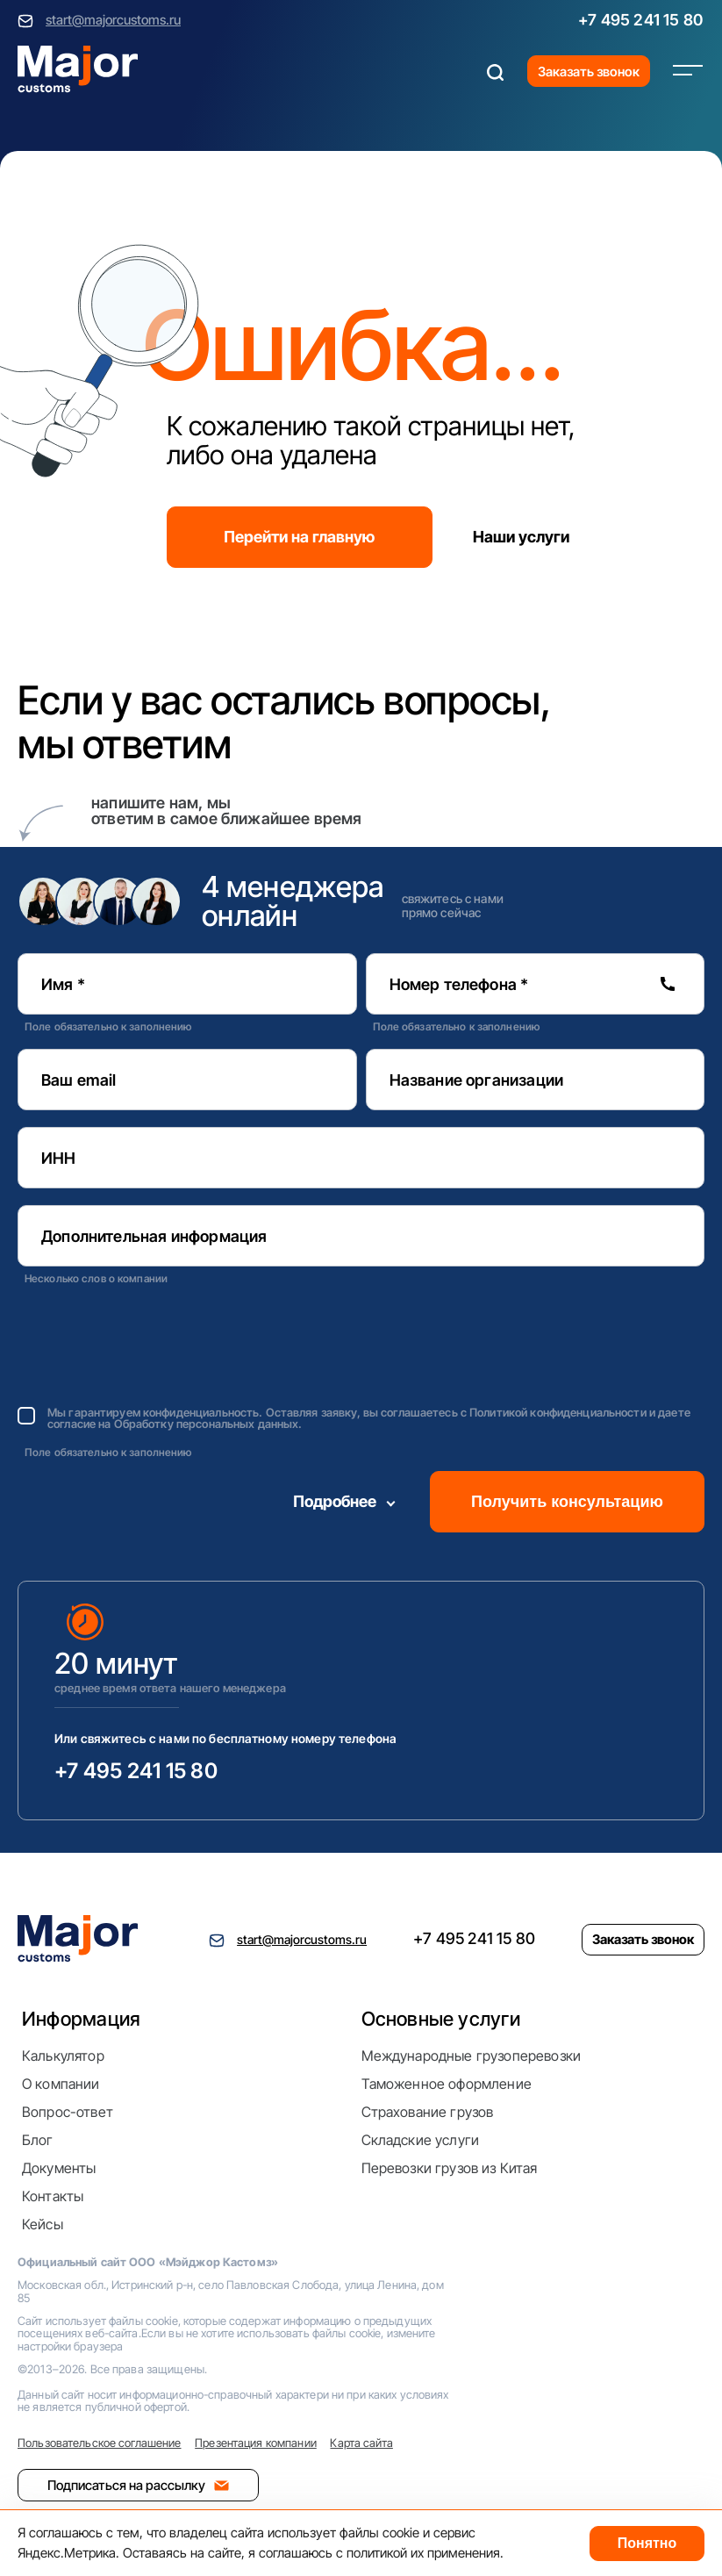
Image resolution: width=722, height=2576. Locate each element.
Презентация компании (256, 2443)
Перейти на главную (299, 536)
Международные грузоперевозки (471, 2055)
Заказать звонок (589, 71)
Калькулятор (63, 2055)
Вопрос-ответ (67, 2111)
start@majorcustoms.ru (113, 19)
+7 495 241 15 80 (640, 20)
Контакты (52, 2196)
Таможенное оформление (446, 2083)
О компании (61, 2083)
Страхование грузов (427, 2111)
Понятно (647, 2543)
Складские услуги (420, 2140)
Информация (81, 2018)
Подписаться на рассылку (138, 2485)
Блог (38, 2140)
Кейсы (42, 2224)
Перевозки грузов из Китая (449, 2168)
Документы (59, 2168)
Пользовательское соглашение (100, 2443)
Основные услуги (440, 2018)
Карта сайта (361, 2443)
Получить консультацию (567, 1501)
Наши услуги (521, 537)
